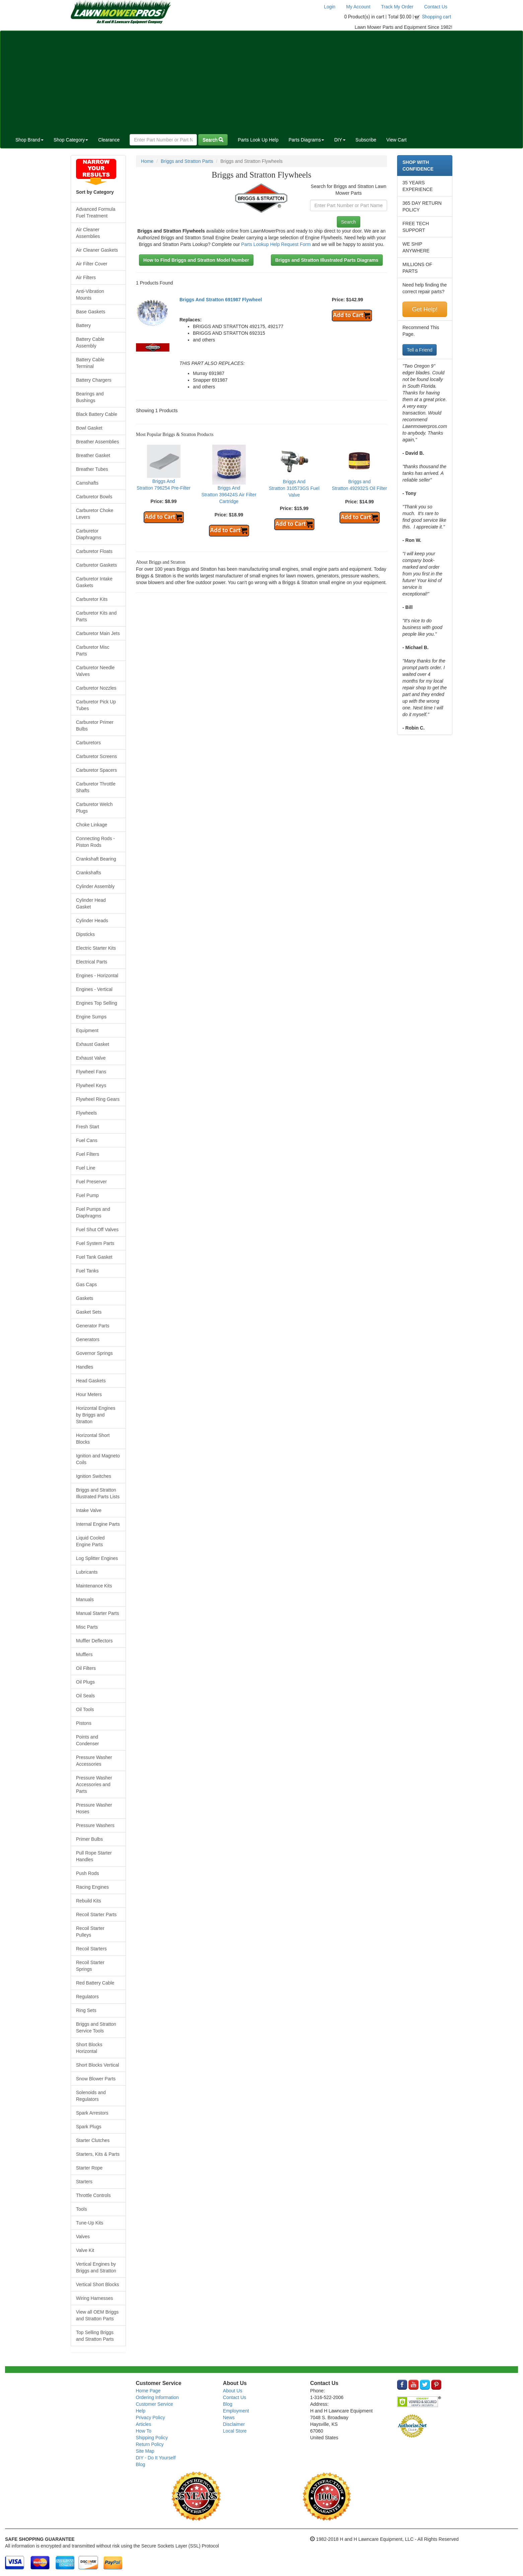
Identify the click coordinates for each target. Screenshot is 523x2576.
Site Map (145, 2451)
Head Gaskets (91, 1380)
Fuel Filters (87, 1154)
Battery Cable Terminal (90, 363)
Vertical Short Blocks (97, 2284)
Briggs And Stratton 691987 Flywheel (220, 299)
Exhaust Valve (90, 1058)
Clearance (109, 139)
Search (213, 139)
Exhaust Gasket (92, 1044)
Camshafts (87, 483)
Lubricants (87, 1572)
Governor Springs (94, 1353)
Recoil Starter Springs (90, 1966)
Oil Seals (85, 1695)
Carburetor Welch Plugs (94, 808)
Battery (83, 325)
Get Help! (424, 309)
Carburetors (88, 742)
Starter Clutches (92, 2140)
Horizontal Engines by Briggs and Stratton (96, 1414)
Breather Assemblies (97, 441)
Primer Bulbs (89, 1839)
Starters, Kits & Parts (98, 2154)
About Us (232, 2390)
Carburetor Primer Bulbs (95, 725)
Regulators (87, 1996)
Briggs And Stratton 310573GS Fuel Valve (294, 488)
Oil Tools (85, 1709)
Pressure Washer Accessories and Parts (94, 1784)
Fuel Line (85, 1168)
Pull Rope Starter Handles (94, 1856)
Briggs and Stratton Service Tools (96, 2027)
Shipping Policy (152, 2437)
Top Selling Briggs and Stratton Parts (95, 2336)
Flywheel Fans (91, 1071)
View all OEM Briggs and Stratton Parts (97, 2315)
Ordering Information (157, 2397)
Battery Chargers (93, 380)
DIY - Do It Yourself (156, 2457)
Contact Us (435, 6)
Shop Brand (29, 139)
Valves (83, 2236)
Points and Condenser (87, 1740)
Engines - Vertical (94, 989)
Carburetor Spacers (96, 770)
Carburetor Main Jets (98, 633)
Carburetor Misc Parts (92, 650)
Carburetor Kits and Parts (96, 616)
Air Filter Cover (91, 263)
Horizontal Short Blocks (92, 1439)
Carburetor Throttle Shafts (96, 787)
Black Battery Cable (96, 414)
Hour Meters (89, 1394)
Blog (140, 2464)
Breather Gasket (93, 455)
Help (141, 2410)
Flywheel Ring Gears (98, 1099)
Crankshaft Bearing (96, 859)
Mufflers (84, 1654)
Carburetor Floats (94, 551)
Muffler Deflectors (94, 1640)
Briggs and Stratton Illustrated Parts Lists (98, 1493)
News (229, 2417)
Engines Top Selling (96, 1003)
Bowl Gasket (89, 428)
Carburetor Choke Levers (94, 514)
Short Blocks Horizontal (89, 2048)
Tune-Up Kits (89, 2222)
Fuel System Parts (95, 1243)
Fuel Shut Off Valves (97, 1229)
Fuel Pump (87, 1195)
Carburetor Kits (91, 599)
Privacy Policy (150, 2417)
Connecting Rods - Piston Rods (95, 842)
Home (147, 161)
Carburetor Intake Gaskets (94, 582)
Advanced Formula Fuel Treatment (96, 212)
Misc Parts (87, 1627)
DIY (339, 139)
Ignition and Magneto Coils (98, 1459)
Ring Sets (86, 2010)
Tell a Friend (419, 350)
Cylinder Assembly (95, 886)
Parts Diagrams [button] (306, 139)
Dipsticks (85, 934)
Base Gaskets (90, 311)
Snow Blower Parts (96, 2078)
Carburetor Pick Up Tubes (96, 705)
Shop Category (71, 139)
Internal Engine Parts (98, 1524)
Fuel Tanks (87, 1270)
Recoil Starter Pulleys (90, 1932)
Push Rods (87, 1873)
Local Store (235, 2431)
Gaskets (84, 1298)
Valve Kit (85, 2250)
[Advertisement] (261, 81)
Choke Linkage (91, 824)
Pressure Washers (95, 1825)
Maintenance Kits (94, 1585)
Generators (87, 1339)
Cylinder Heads (92, 920)
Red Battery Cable (95, 1983)
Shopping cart (436, 16)
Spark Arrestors (92, 2113)
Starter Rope (89, 2168)
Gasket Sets (88, 1312)
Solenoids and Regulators (91, 2096)
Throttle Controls (93, 2195)
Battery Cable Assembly (90, 342)
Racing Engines (92, 1887)
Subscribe (366, 139)
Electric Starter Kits (96, 948)
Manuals (85, 1599)
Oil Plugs (85, 1682)
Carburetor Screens (96, 756)
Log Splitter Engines (97, 1558)
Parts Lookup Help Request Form (276, 244)
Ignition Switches (93, 1476)
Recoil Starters (91, 1948)
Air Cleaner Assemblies (88, 233)
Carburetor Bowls (94, 496)
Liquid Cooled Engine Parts (90, 1541)
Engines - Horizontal (97, 975)
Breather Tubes (92, 469)
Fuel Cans (86, 1140)
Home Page (148, 2390)
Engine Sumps (91, 1016)
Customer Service (154, 2404)
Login (329, 6)
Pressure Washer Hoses (94, 1808)
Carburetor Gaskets (96, 565)
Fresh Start (87, 1126)
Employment (236, 2410)
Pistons (83, 1723)
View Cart (396, 139)
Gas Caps (86, 1284)
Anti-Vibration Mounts (90, 295)
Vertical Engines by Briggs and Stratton (96, 2267)
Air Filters (86, 277)
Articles (143, 2424)
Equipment (87, 1030)
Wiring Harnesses (94, 2298)
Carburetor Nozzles (96, 688)
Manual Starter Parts (97, 1613)
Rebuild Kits (88, 1900)
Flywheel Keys (91, 1085)
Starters (84, 2181)
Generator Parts (92, 1325)
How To (143, 2431)
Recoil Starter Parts (96, 1914)
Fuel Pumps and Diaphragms (93, 1212)
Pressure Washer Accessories (94, 1761)
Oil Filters (86, 1668)
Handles (84, 1367)
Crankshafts (88, 872)
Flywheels (86, 1113)
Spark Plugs (88, 2126)
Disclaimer (234, 2424)
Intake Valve (88, 1510)
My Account (358, 6)
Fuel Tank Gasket (94, 1257)
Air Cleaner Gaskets (97, 250)
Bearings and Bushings (90, 397)
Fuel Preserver (91, 1181)
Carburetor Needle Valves (95, 671)
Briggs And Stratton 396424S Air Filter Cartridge (228, 494)
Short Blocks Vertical (97, 2065)
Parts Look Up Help (258, 139)
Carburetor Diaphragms (88, 534)
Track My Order (397, 6)
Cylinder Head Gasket (91, 903)
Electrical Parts (91, 961)
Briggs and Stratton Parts (187, 161)
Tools (81, 2209)
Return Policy (150, 2444)
